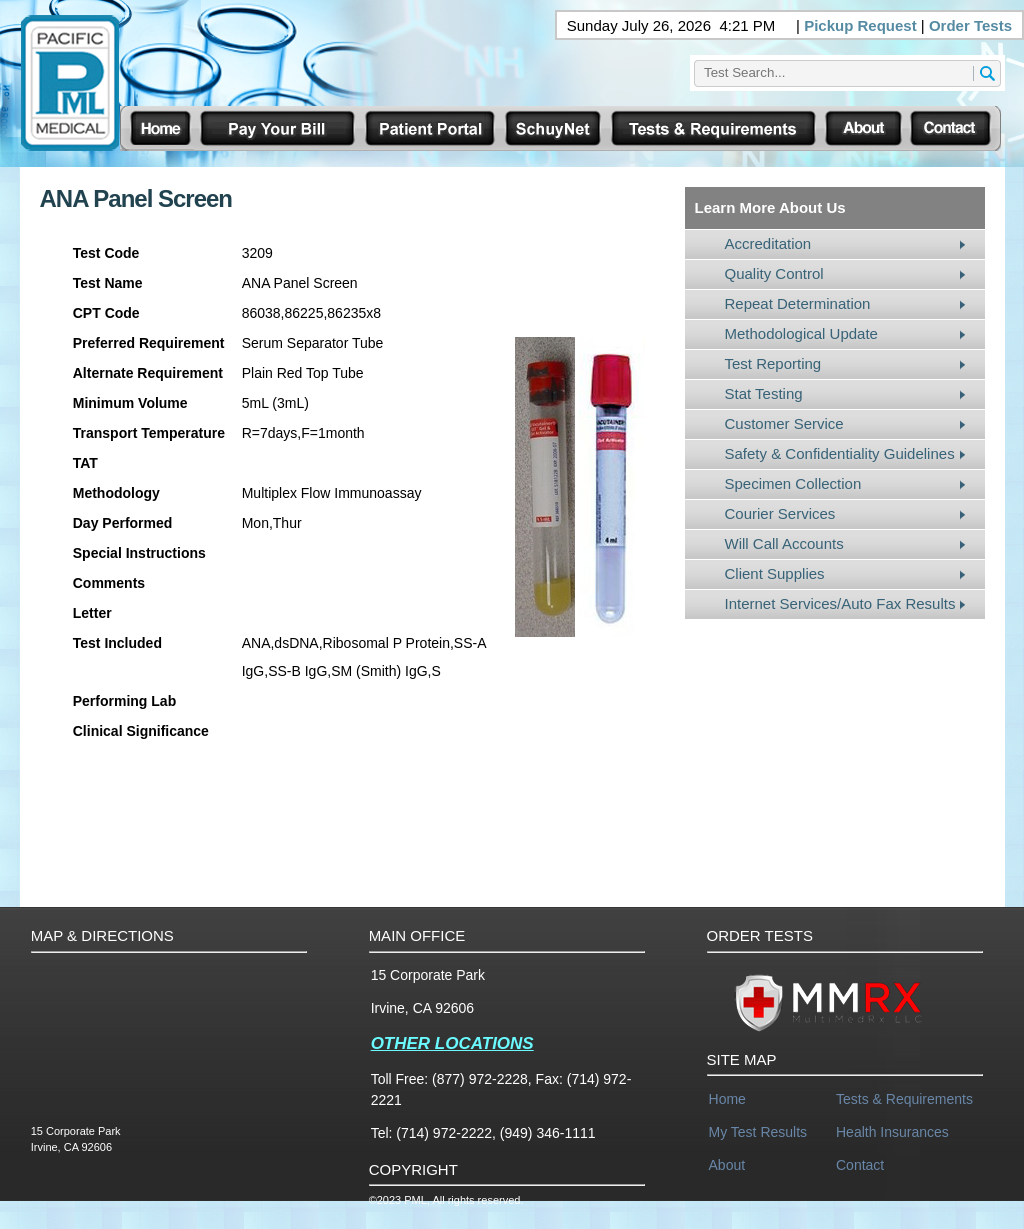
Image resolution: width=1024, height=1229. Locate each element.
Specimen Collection (793, 483)
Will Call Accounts (784, 543)
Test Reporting (773, 363)
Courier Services (780, 513)
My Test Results (758, 1132)
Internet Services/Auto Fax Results (840, 603)
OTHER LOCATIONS (452, 1043)
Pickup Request (860, 25)
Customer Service (784, 423)
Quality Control (774, 273)
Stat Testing (764, 393)
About (727, 1165)
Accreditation (768, 243)
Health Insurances (892, 1132)
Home (727, 1099)
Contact (860, 1165)
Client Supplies (775, 573)
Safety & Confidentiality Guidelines (840, 453)
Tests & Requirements (904, 1099)
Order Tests (970, 25)
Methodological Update (801, 333)
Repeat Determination (798, 303)
